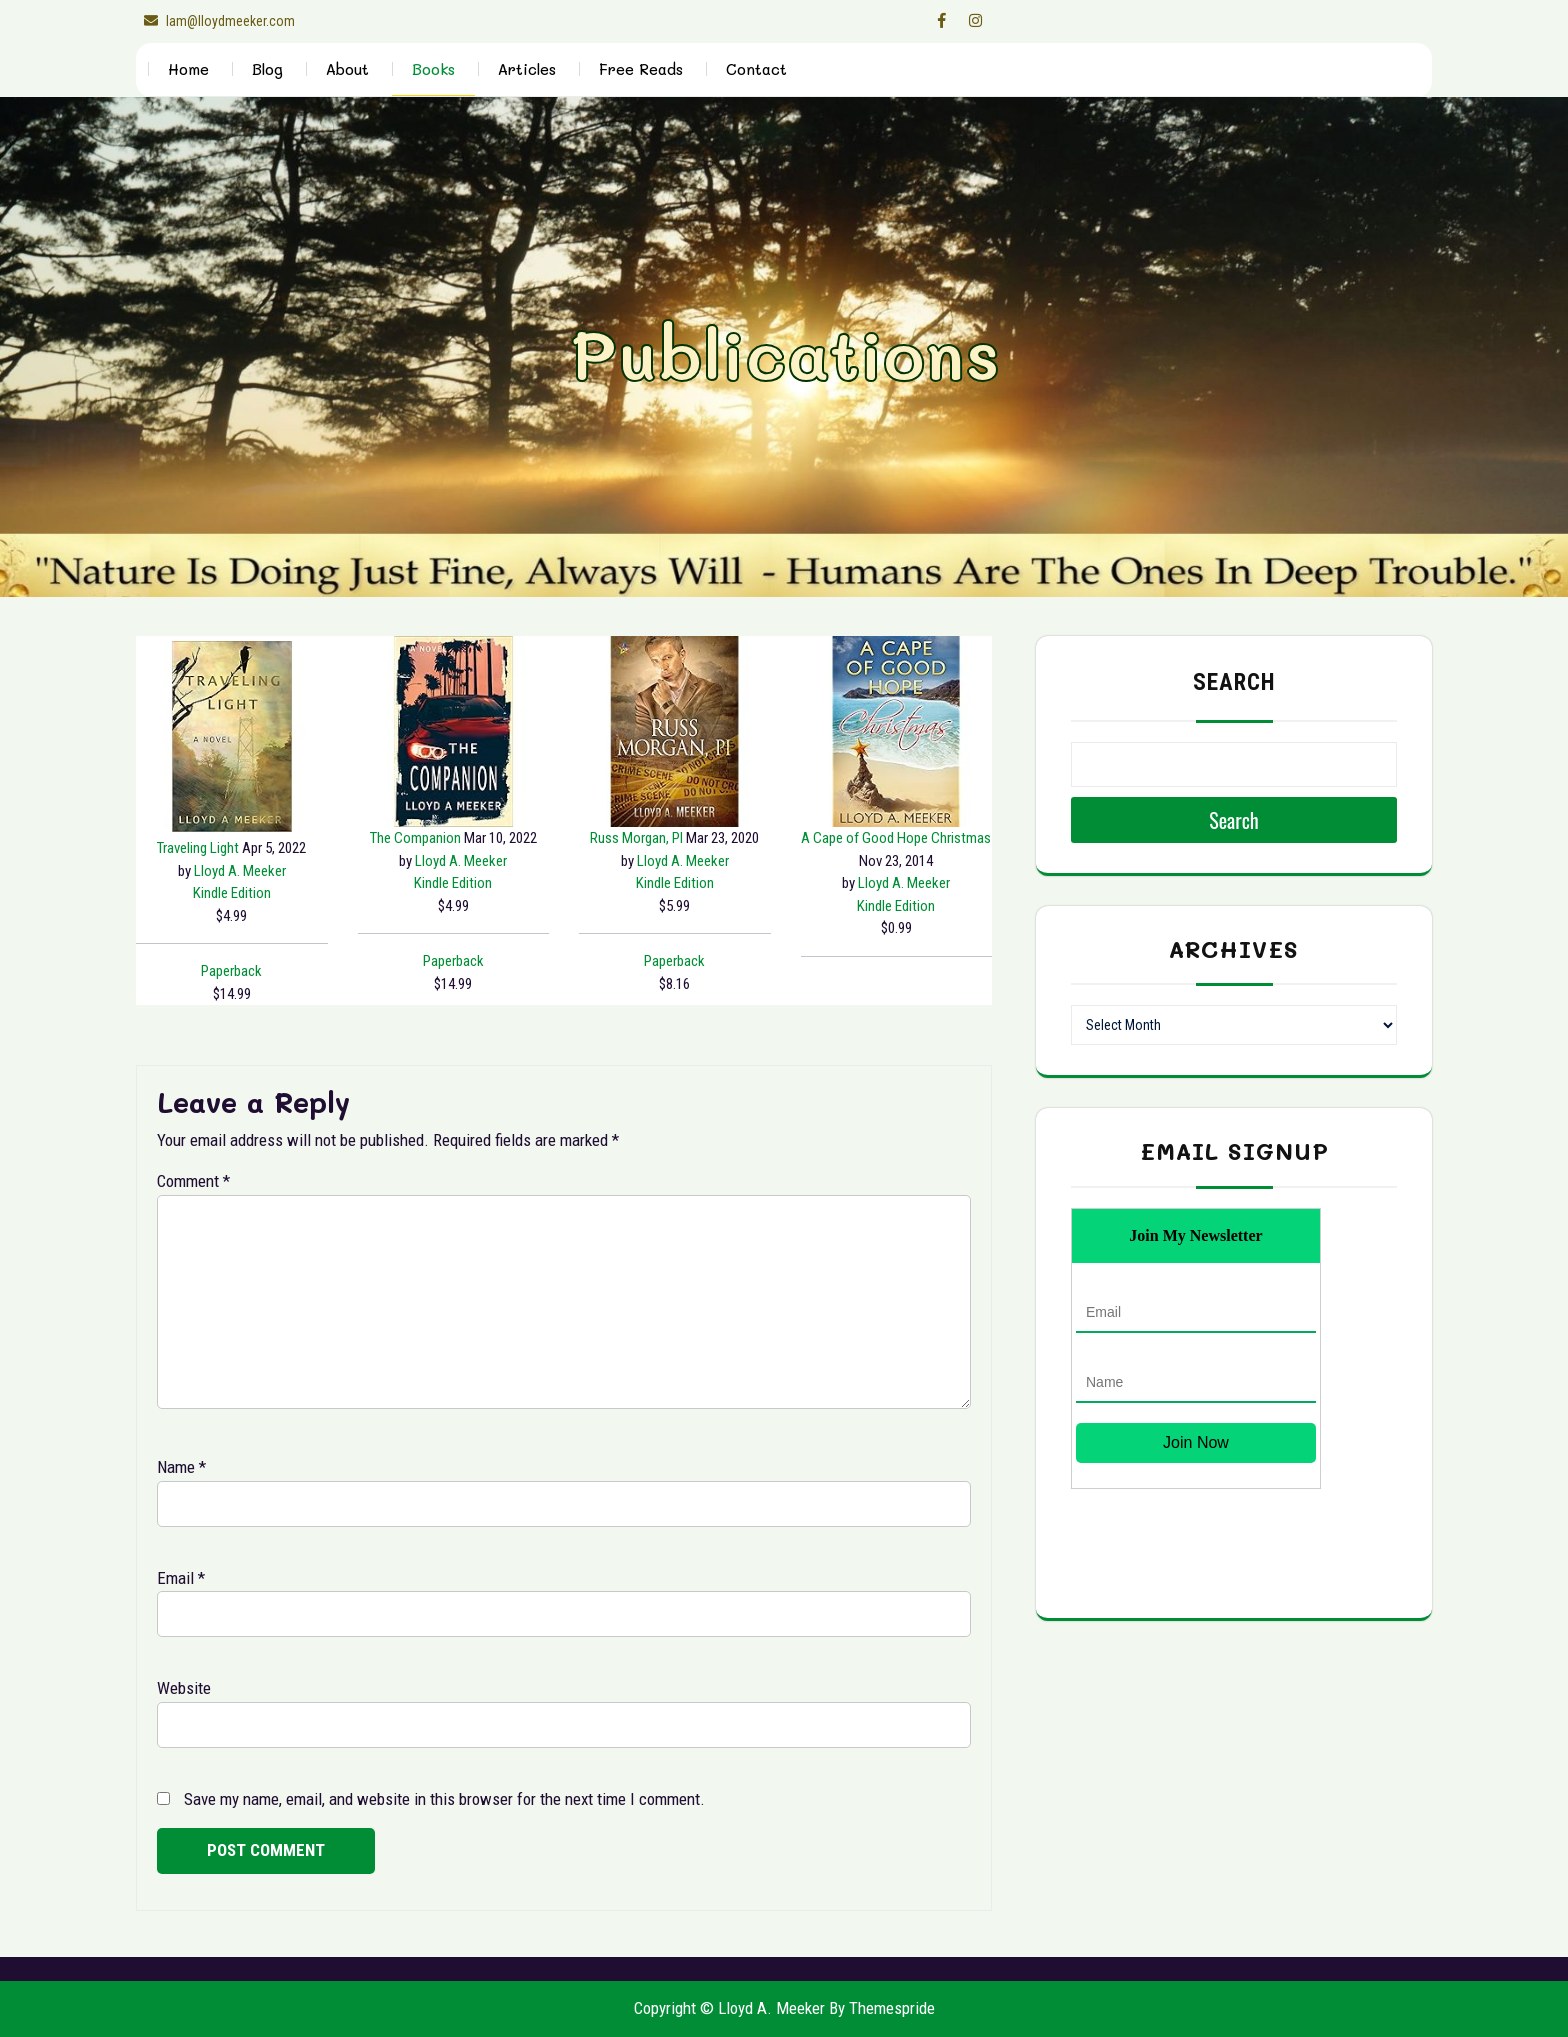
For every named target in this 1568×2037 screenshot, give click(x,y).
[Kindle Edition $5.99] (675, 883)
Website (184, 1688)
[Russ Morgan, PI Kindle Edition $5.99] (675, 731)
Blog (267, 69)
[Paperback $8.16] (674, 961)
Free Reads (641, 69)
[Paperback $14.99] (231, 971)
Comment (193, 1181)
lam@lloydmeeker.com (215, 21)
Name (181, 1467)
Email (181, 1578)
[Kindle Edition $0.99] (896, 906)
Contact (756, 69)
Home (188, 69)
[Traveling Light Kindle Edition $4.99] (232, 737)
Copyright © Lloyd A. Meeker (729, 2008)
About (347, 69)
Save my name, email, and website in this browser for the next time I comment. (444, 1799)
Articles (527, 69)
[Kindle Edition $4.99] (232, 893)
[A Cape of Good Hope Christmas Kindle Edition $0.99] (897, 731)
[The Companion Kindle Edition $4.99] (454, 731)
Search (1234, 682)
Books (433, 69)
